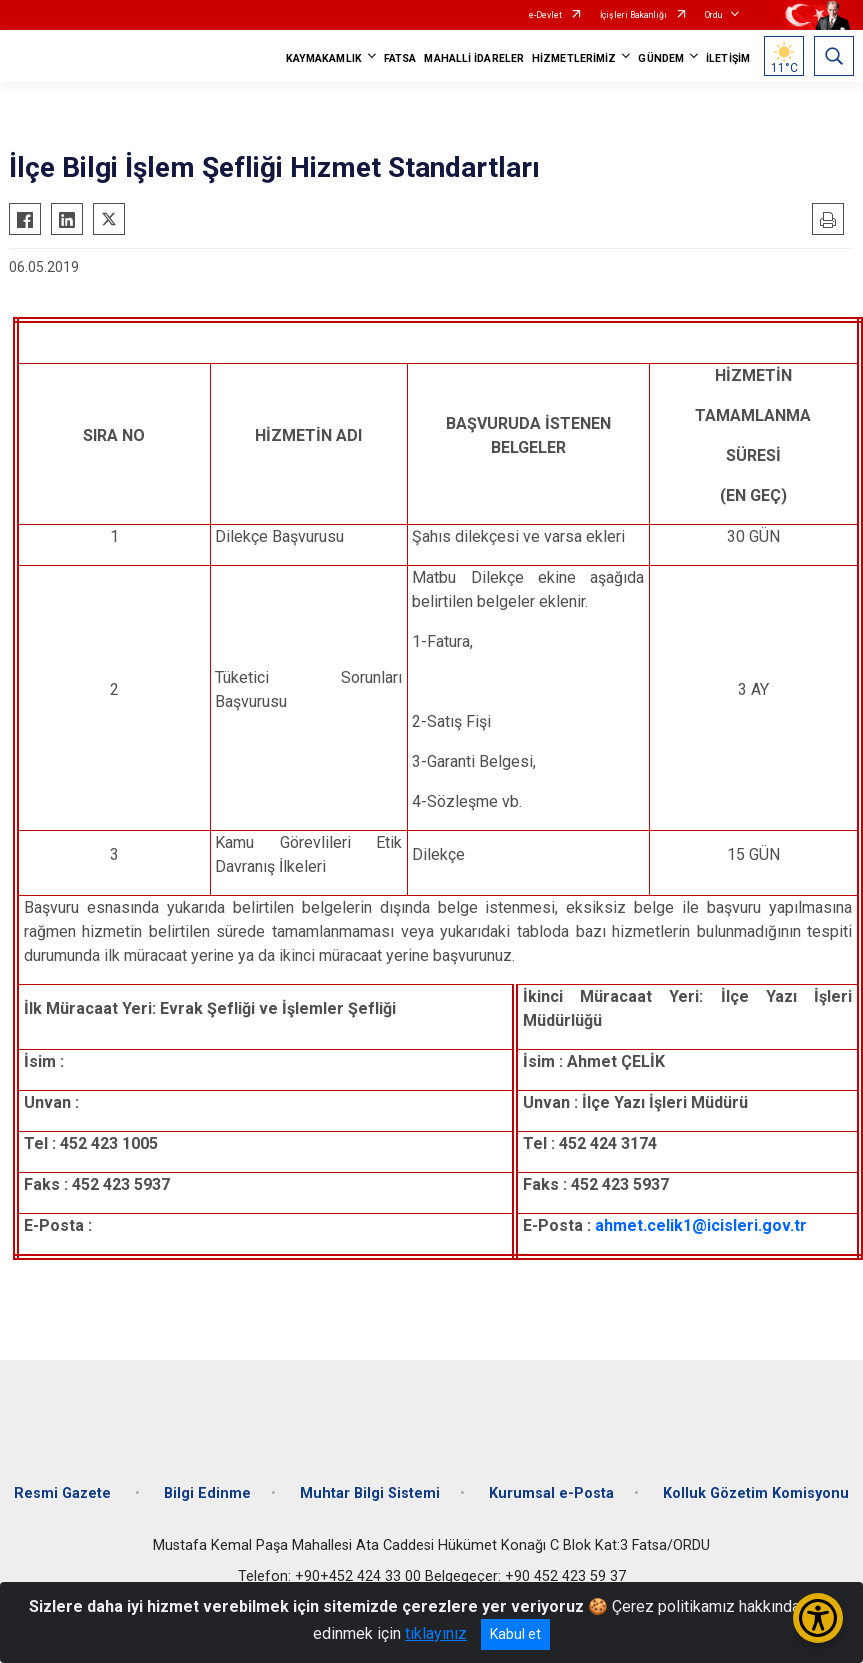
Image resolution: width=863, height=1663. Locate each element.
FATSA (400, 58)
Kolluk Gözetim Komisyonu (756, 1493)
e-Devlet (545, 15)
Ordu (713, 15)
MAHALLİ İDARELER (474, 58)
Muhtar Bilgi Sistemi (370, 1493)
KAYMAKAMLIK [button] (324, 58)
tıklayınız (436, 1633)
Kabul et (515, 1634)
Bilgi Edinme (207, 1493)
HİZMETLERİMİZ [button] (574, 58)
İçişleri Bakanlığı (633, 15)
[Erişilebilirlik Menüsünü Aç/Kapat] (818, 1618)
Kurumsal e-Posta (551, 1493)
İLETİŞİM (728, 58)
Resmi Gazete (64, 1493)
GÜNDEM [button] (661, 58)
